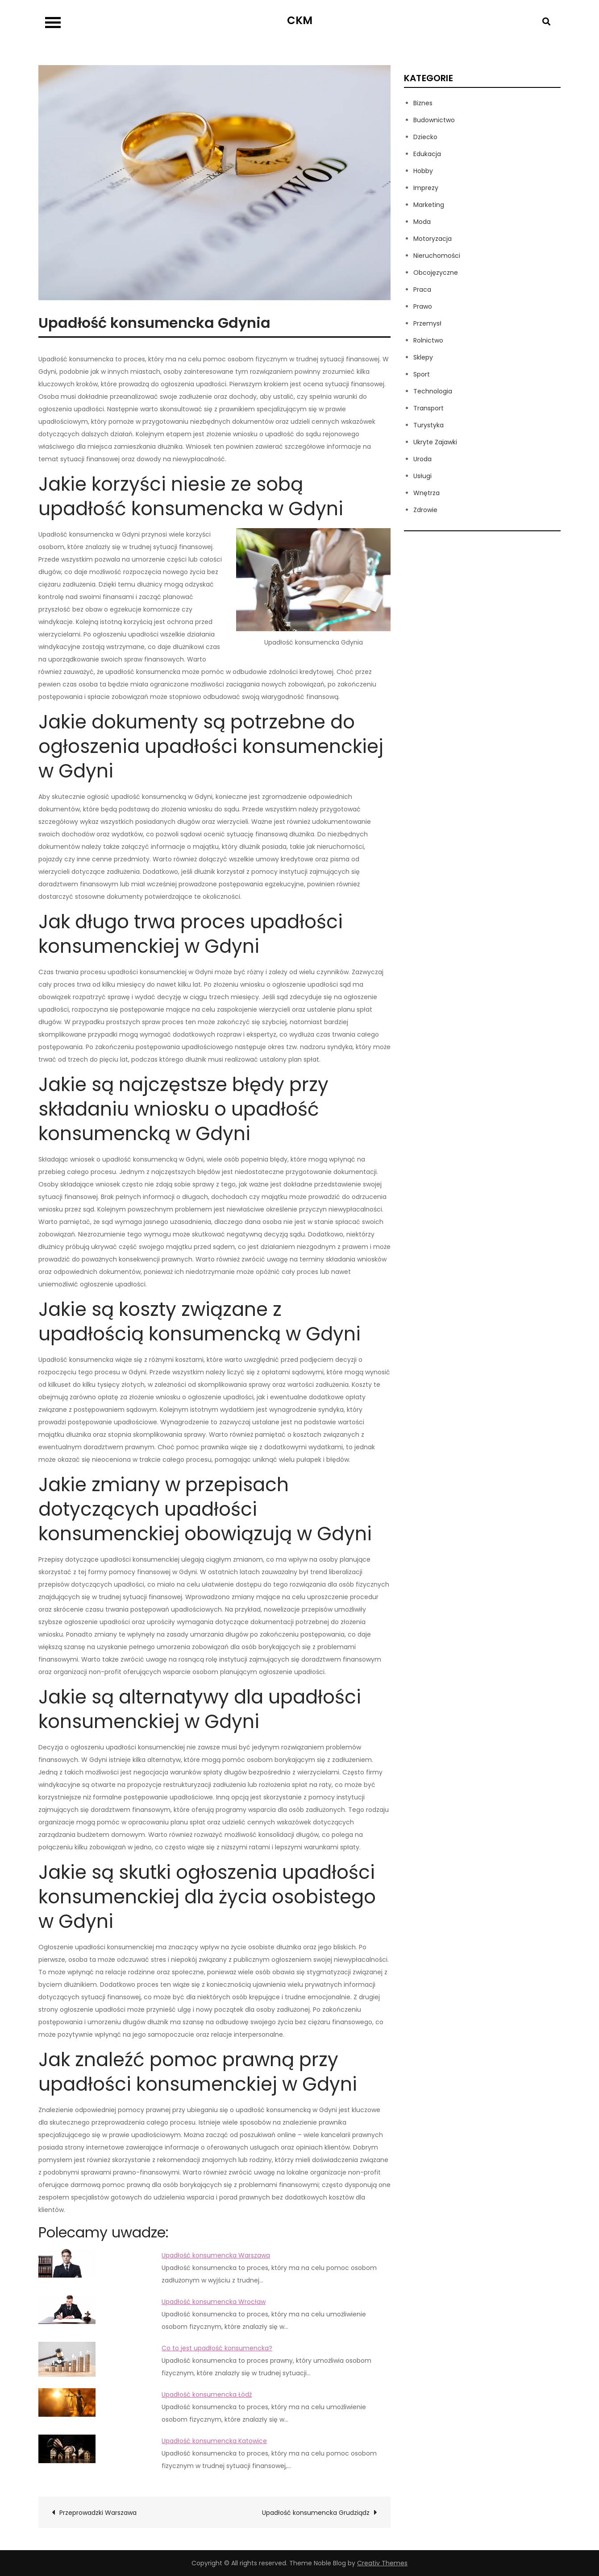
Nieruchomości (436, 255)
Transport (428, 408)
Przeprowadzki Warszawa (98, 2512)
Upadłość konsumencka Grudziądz (316, 2512)
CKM (299, 20)
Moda (422, 221)
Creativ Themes (382, 2563)
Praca (422, 289)
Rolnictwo (428, 340)
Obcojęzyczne (435, 272)
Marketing (428, 204)
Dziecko (425, 136)
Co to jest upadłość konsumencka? (217, 2348)
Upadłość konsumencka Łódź (207, 2394)
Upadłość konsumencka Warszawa (216, 2255)
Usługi (422, 475)
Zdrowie (425, 509)
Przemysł (427, 323)
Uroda (422, 459)
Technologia (432, 391)
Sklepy (423, 357)
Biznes (423, 103)
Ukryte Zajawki (435, 442)
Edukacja (427, 153)
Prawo (422, 306)
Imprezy (425, 187)
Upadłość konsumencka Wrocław (214, 2301)
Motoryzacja (432, 238)
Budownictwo (434, 120)
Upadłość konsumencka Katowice (214, 2440)
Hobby (423, 170)
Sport (421, 374)
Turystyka (428, 425)
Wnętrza (426, 492)
